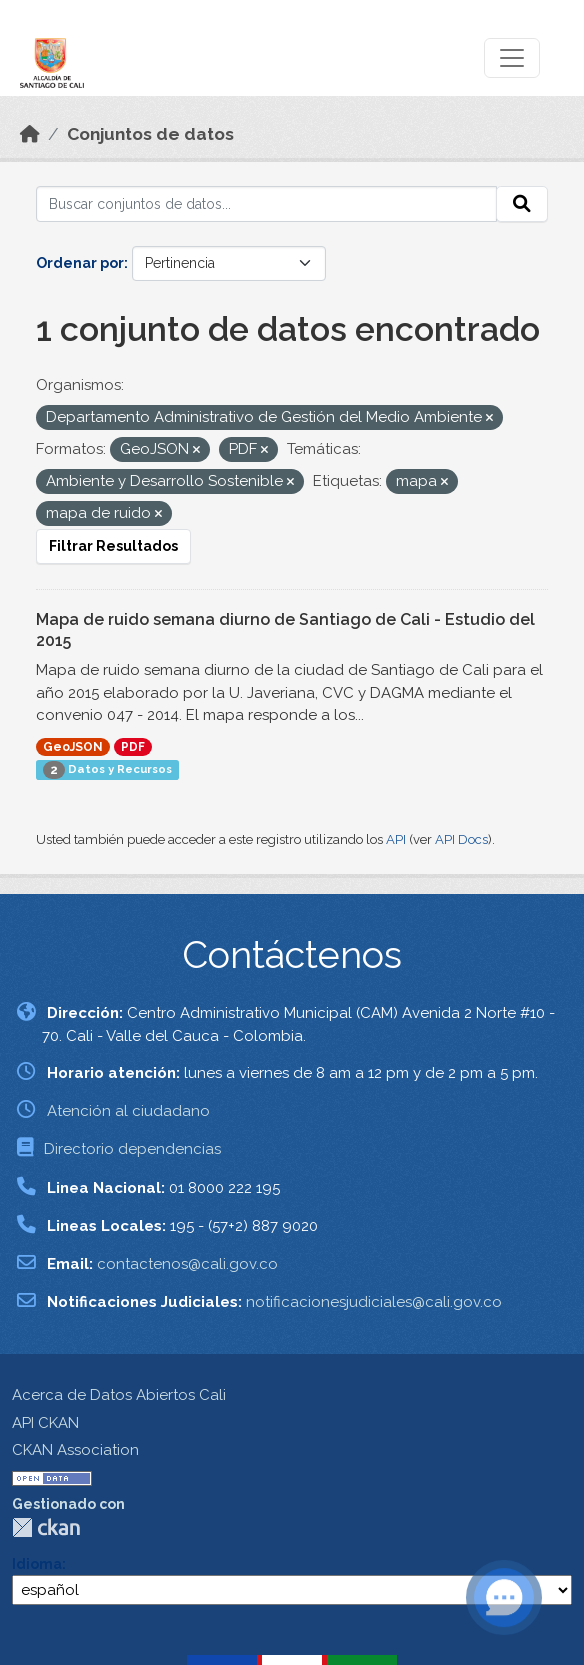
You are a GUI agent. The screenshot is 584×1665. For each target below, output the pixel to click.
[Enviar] (522, 204)
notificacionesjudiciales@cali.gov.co (374, 1302)
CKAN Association (75, 1450)
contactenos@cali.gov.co (187, 1264)
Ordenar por (80, 263)
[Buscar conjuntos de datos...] (266, 204)
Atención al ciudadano (128, 1111)
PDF (133, 747)
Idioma (37, 1564)
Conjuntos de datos (150, 134)
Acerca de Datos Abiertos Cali (119, 1395)
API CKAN (45, 1423)
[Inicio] (30, 134)
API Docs (461, 839)
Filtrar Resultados (113, 546)
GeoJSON (73, 747)
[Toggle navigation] (512, 58)
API (396, 839)
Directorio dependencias (132, 1149)
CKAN (46, 1527)
